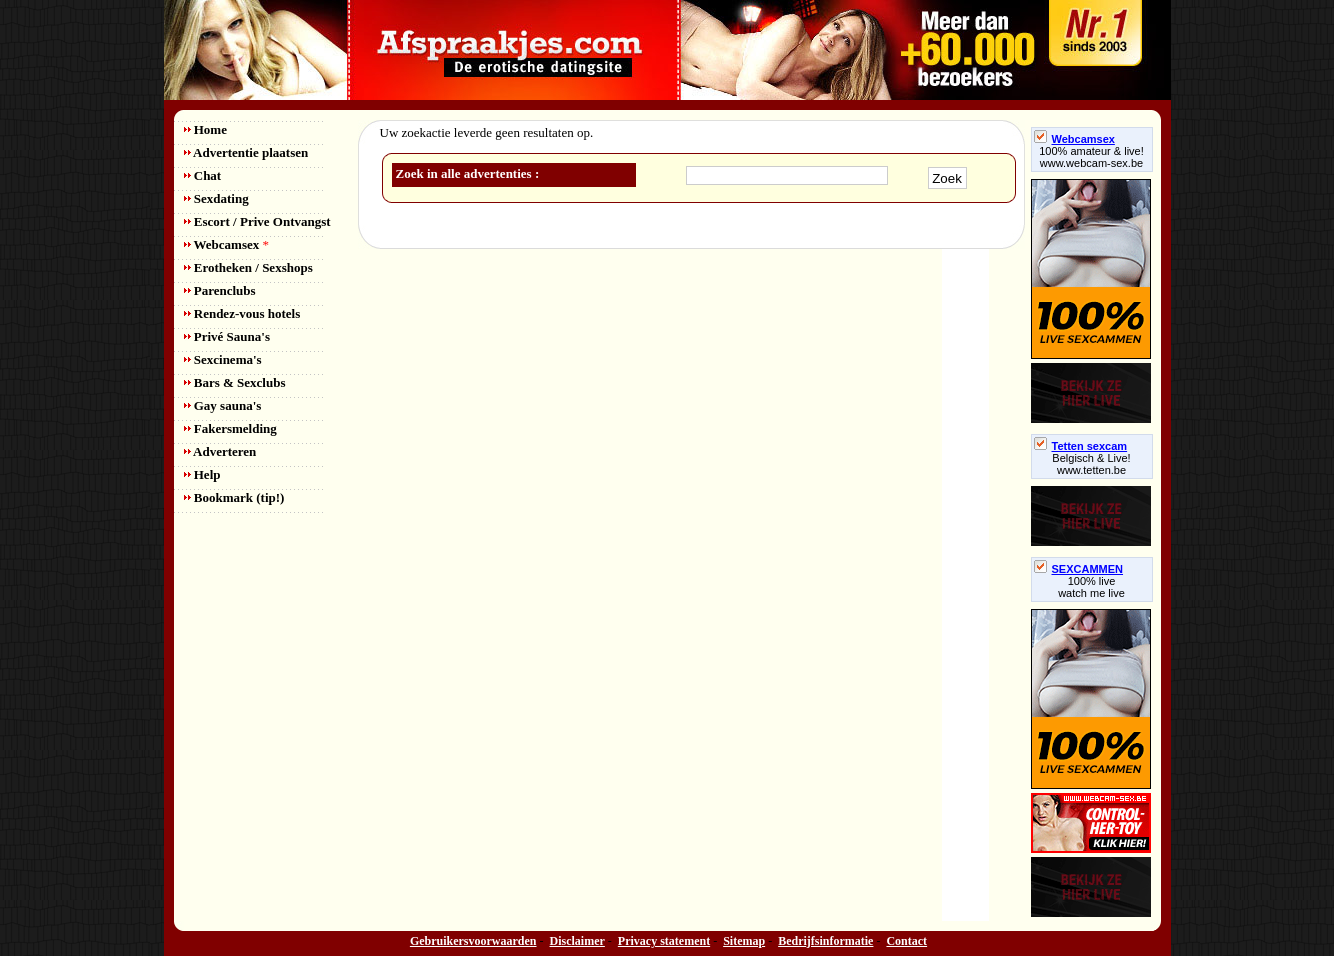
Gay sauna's (223, 405)
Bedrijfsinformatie (825, 941)
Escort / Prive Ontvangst (257, 221)
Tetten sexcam (1081, 446)
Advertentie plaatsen (246, 152)
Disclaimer (577, 941)
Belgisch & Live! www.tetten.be (1091, 464)
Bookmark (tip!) (234, 497)
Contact (906, 941)
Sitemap (744, 941)
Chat (203, 175)
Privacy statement (664, 941)
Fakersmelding (230, 428)
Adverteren (220, 451)
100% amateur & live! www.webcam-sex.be (1091, 157)
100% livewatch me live (1091, 587)
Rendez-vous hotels (242, 313)
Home (205, 129)
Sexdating (216, 198)
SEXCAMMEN (1079, 569)
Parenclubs (220, 290)
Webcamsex (226, 244)
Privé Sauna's (227, 336)
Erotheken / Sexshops (248, 267)
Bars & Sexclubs (235, 382)
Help (202, 474)
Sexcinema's (223, 359)
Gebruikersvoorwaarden (473, 941)
